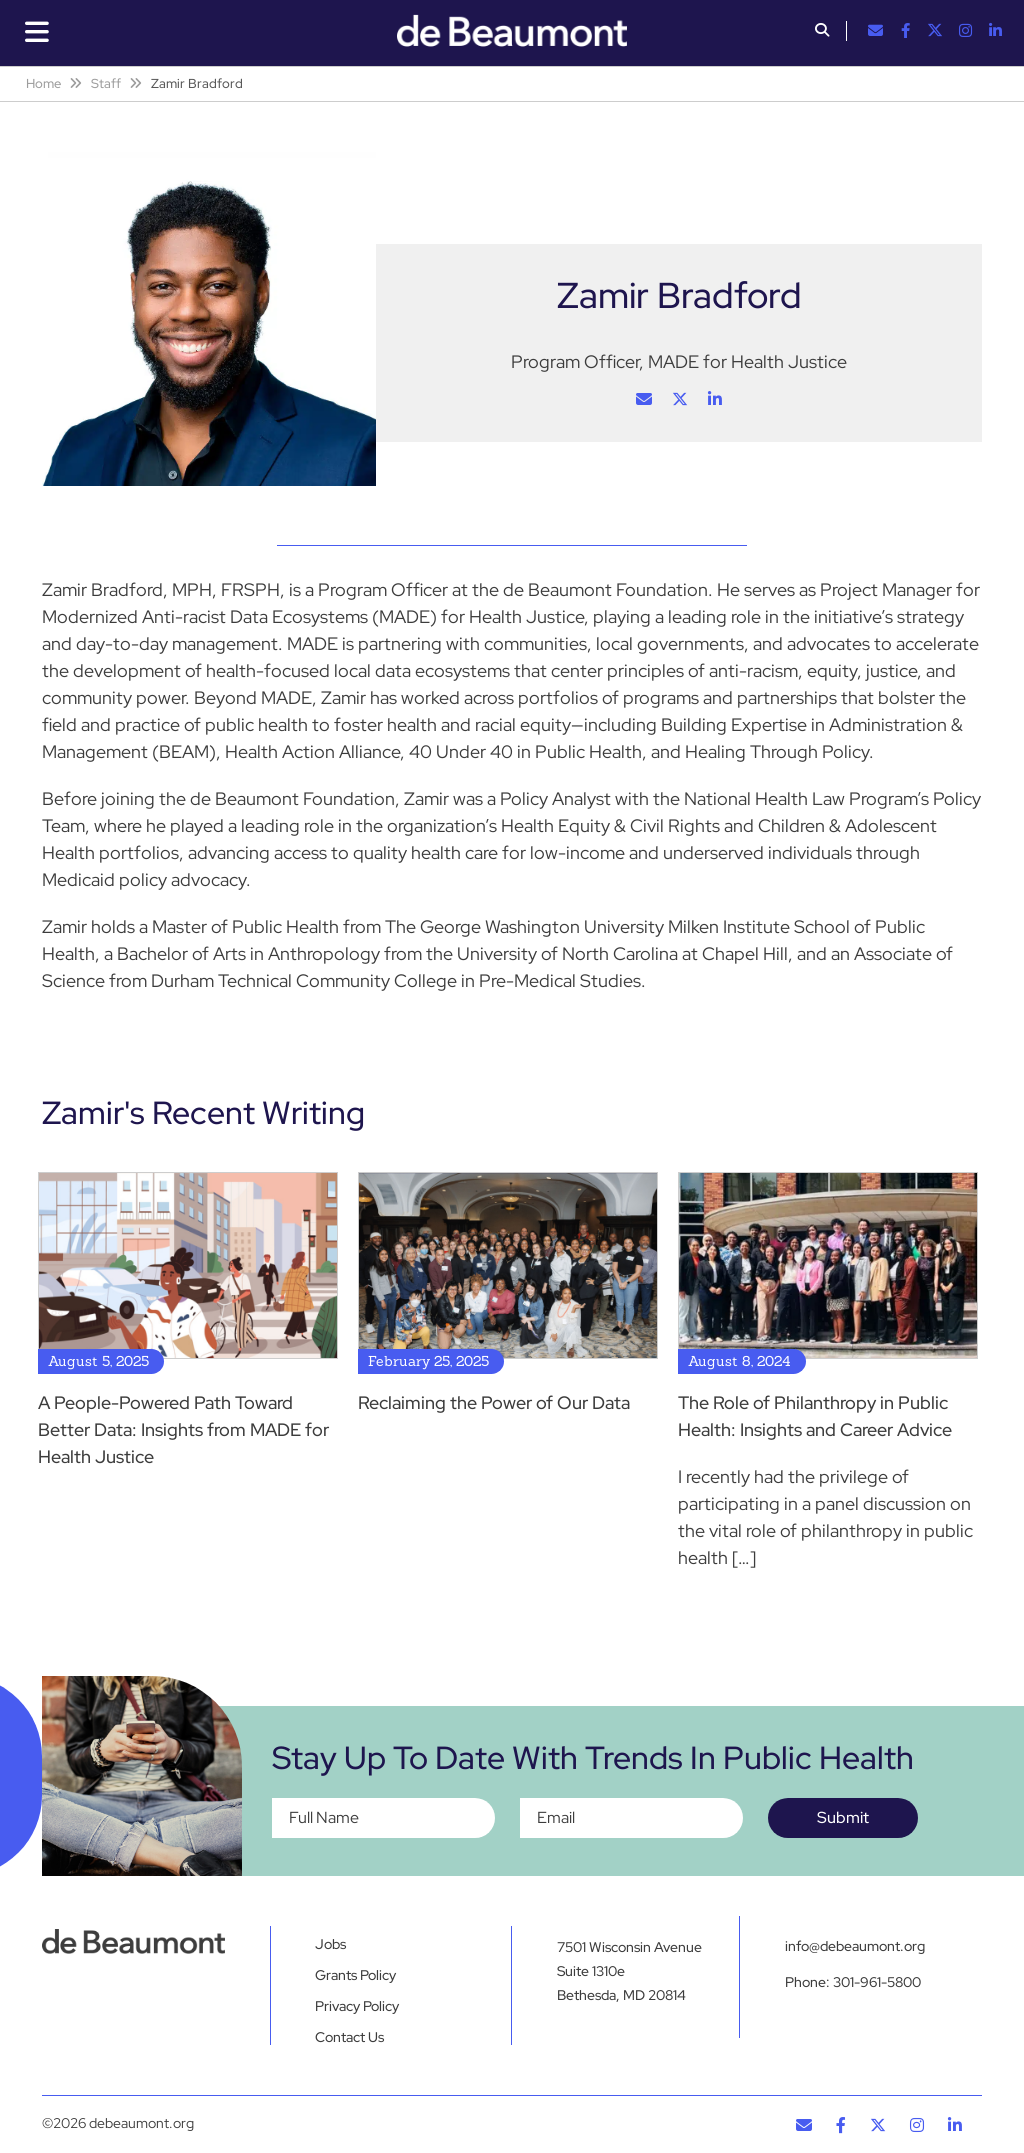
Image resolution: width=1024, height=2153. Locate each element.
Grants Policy (355, 1975)
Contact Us (349, 2037)
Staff (106, 83)
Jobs (330, 1944)
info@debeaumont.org (855, 1946)
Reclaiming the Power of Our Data (494, 1402)
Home (43, 83)
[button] (822, 32)
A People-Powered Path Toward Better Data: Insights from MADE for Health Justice (183, 1429)
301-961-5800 (877, 1982)
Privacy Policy (357, 2006)
